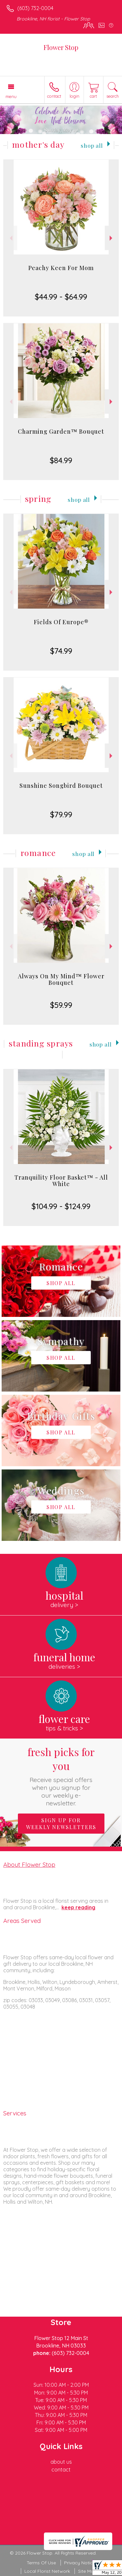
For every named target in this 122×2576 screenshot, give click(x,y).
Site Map (87, 2571)
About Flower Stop (29, 1864)
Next (112, 238)
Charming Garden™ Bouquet (61, 431)
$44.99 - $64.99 (61, 297)
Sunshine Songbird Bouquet (61, 785)
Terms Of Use (41, 2563)
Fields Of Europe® (61, 622)
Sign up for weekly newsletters (61, 1823)
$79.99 (61, 814)
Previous (10, 238)
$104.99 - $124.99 (61, 1206)
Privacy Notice (79, 2563)
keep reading (78, 1907)
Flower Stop (61, 47)
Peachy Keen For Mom (61, 268)
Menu (11, 96)
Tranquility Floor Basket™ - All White (61, 1180)
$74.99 (61, 651)
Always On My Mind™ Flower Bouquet (61, 979)
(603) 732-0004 (35, 8)
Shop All (92, 145)
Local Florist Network (47, 2571)
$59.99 (61, 1005)
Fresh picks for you (61, 1776)
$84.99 (61, 460)
